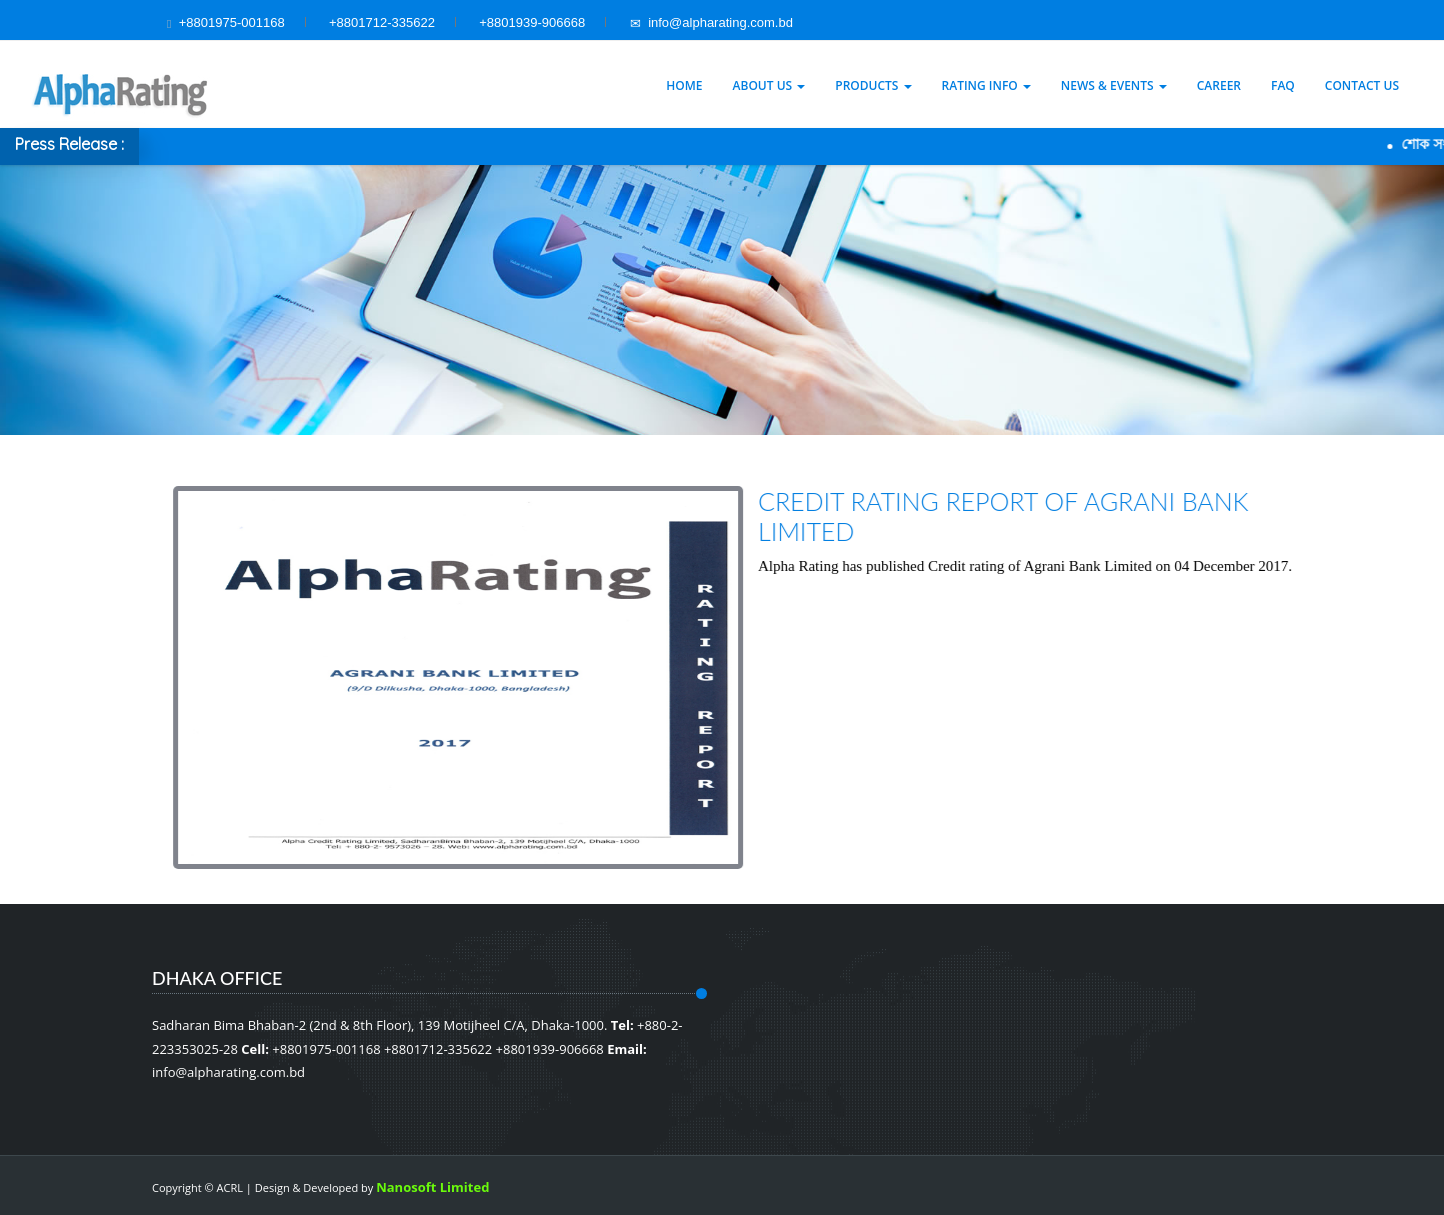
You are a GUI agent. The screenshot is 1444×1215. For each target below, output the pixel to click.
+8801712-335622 (382, 22)
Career (1219, 85)
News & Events (1114, 85)
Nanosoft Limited (432, 1187)
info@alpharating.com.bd (711, 22)
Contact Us (1362, 85)
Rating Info (986, 85)
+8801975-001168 (232, 22)
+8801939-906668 (532, 22)
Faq (1283, 85)
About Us (769, 85)
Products (873, 85)
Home (684, 85)
